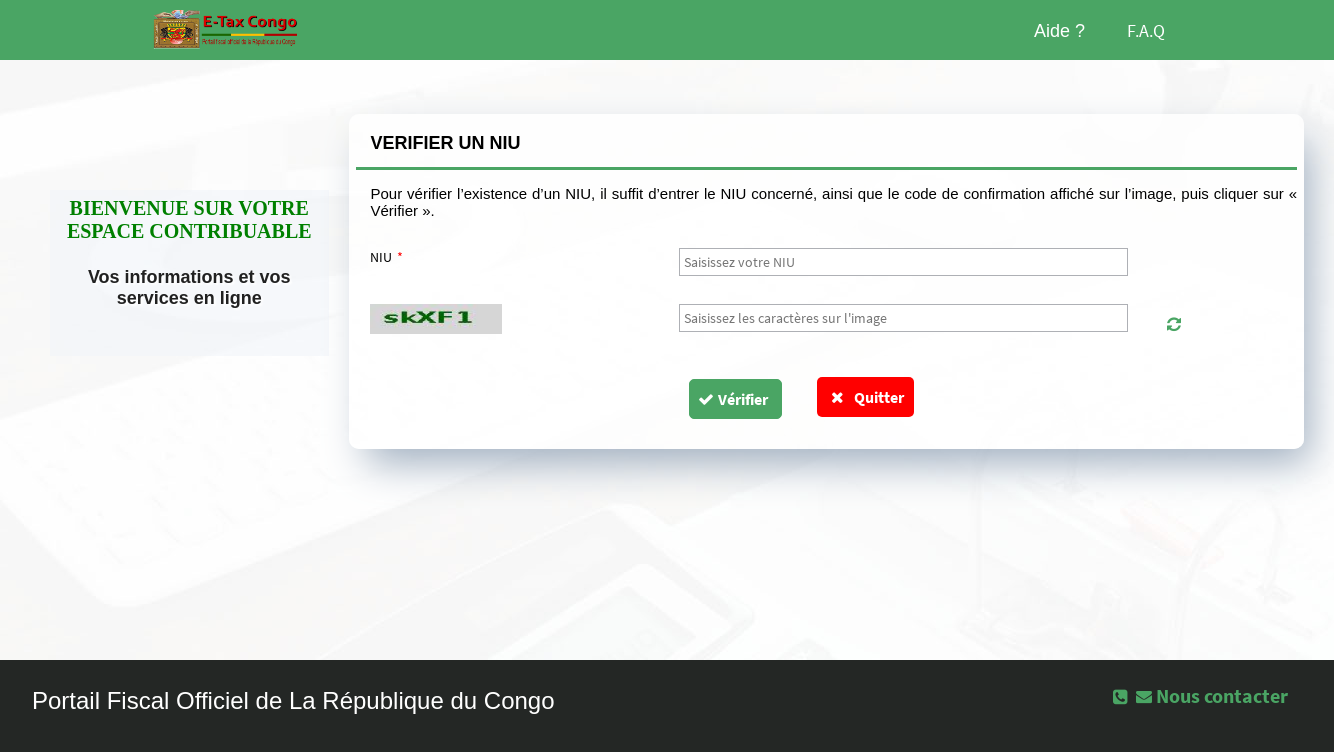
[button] (1173, 324)
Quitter (865, 397)
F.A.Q (1146, 30)
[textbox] (904, 262)
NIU (387, 257)
